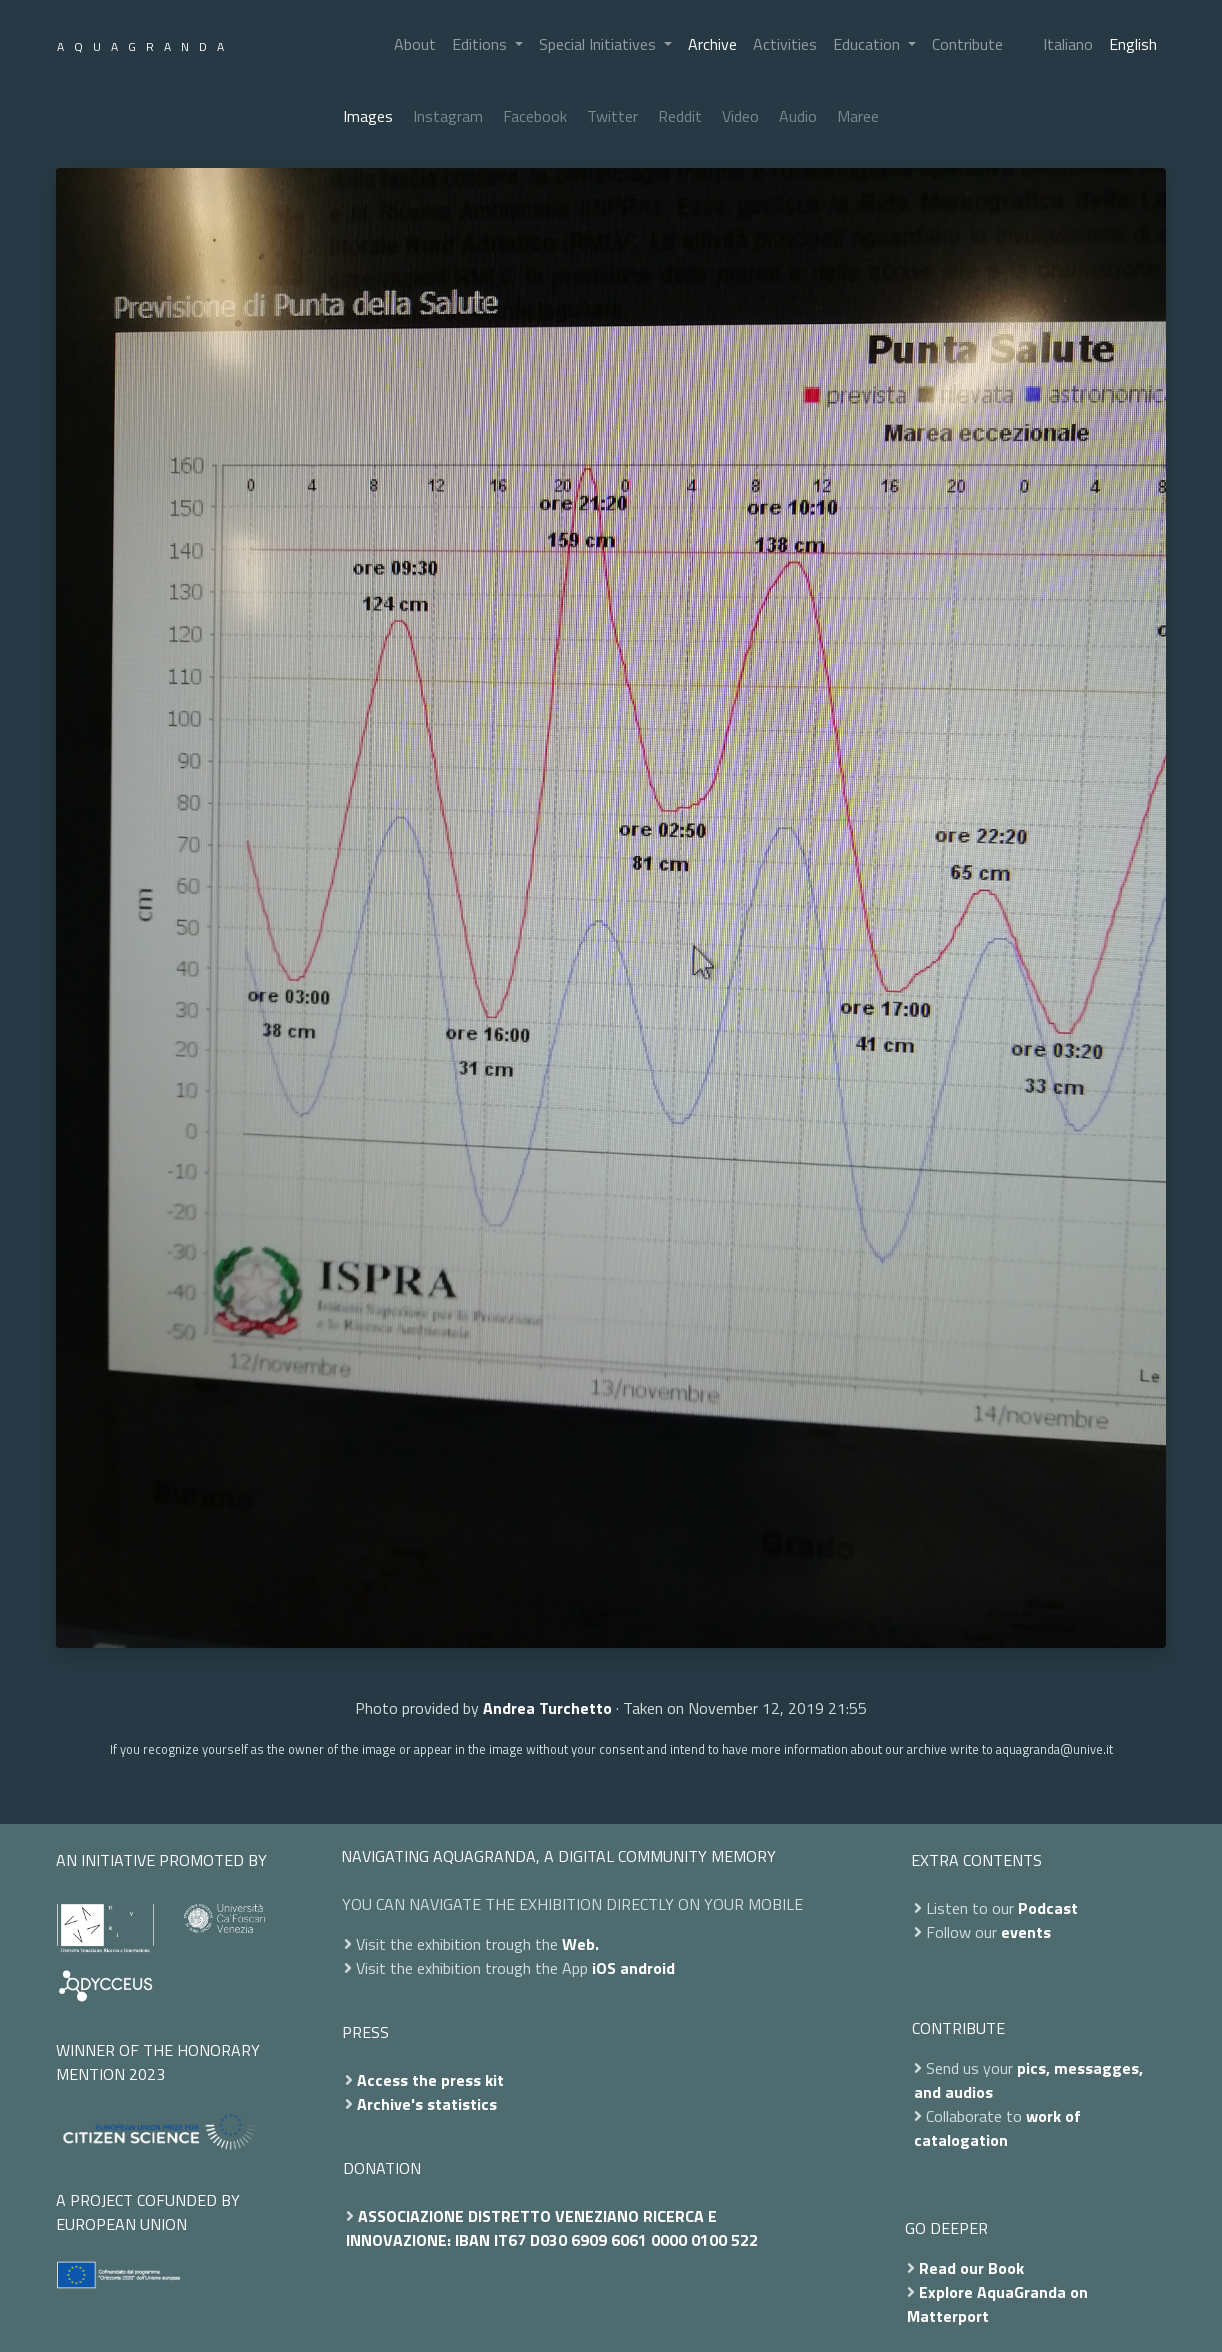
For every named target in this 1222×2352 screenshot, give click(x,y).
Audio (798, 116)
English (1133, 44)
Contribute (967, 44)
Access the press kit (430, 2080)
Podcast (1048, 1908)
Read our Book (971, 2268)
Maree (858, 116)
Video (740, 116)
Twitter (612, 116)
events (1026, 1932)
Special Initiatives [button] (599, 44)
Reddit (680, 116)
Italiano (1068, 44)
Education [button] (868, 44)
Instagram (448, 116)
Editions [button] (481, 44)
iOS (604, 1968)
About (415, 44)
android (647, 1968)
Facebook (535, 116)
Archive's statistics (427, 2104)
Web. (580, 1944)
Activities (785, 44)
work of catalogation (997, 2128)
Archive (712, 44)
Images (368, 116)
